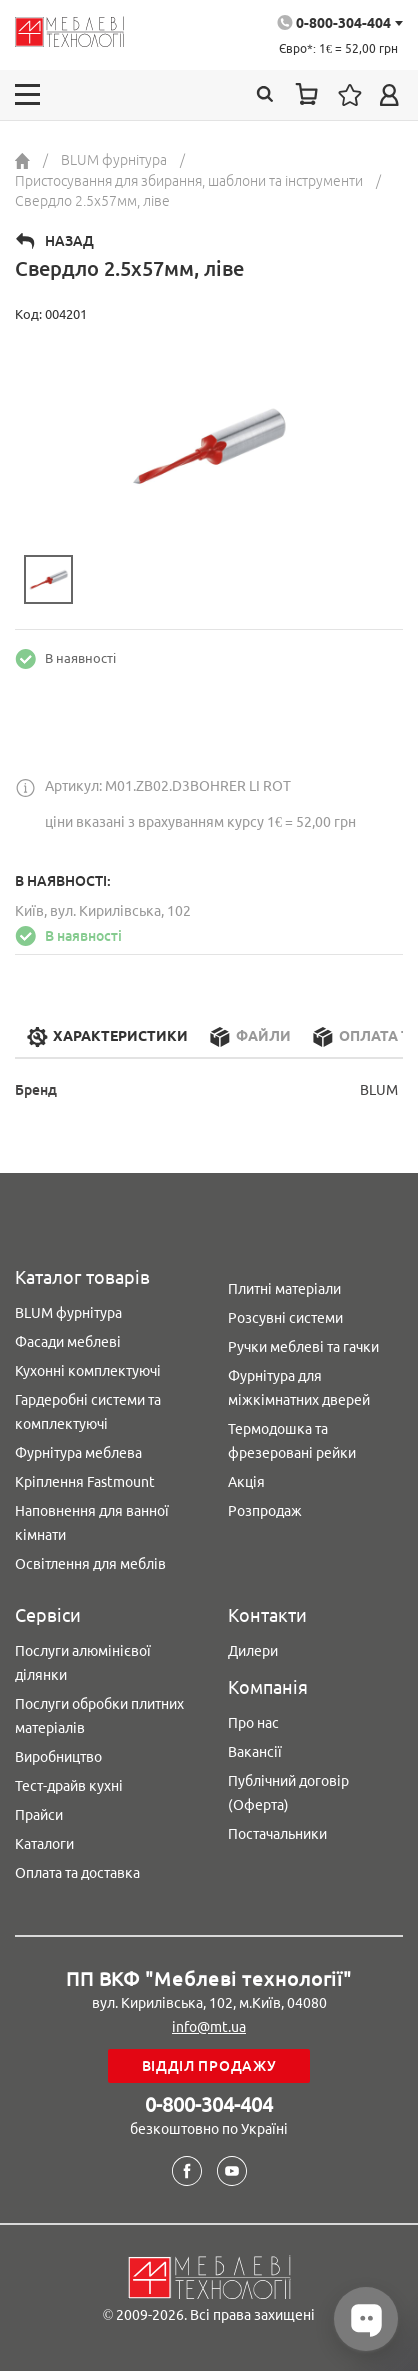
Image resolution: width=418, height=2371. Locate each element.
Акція (246, 1482)
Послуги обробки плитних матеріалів (99, 1716)
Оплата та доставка (77, 1873)
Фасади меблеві (68, 1342)
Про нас (253, 1723)
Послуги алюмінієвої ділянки (83, 1663)
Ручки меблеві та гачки (303, 1347)
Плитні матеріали (284, 1289)
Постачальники (277, 1834)
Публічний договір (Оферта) (288, 1793)
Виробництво (58, 1757)
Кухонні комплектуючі (88, 1371)
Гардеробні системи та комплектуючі (88, 1412)
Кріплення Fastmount (85, 1482)
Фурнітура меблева (78, 1453)
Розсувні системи (285, 1318)
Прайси (39, 1815)
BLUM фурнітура (68, 1313)
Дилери (253, 1651)
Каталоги (44, 1844)
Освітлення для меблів (90, 1564)
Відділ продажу (209, 2066)
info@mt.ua (209, 2027)
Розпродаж (265, 1511)
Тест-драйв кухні (69, 1786)
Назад (69, 241)
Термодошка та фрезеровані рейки (292, 1441)
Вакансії (255, 1752)
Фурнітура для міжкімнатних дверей (299, 1388)
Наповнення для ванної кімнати (92, 1523)
